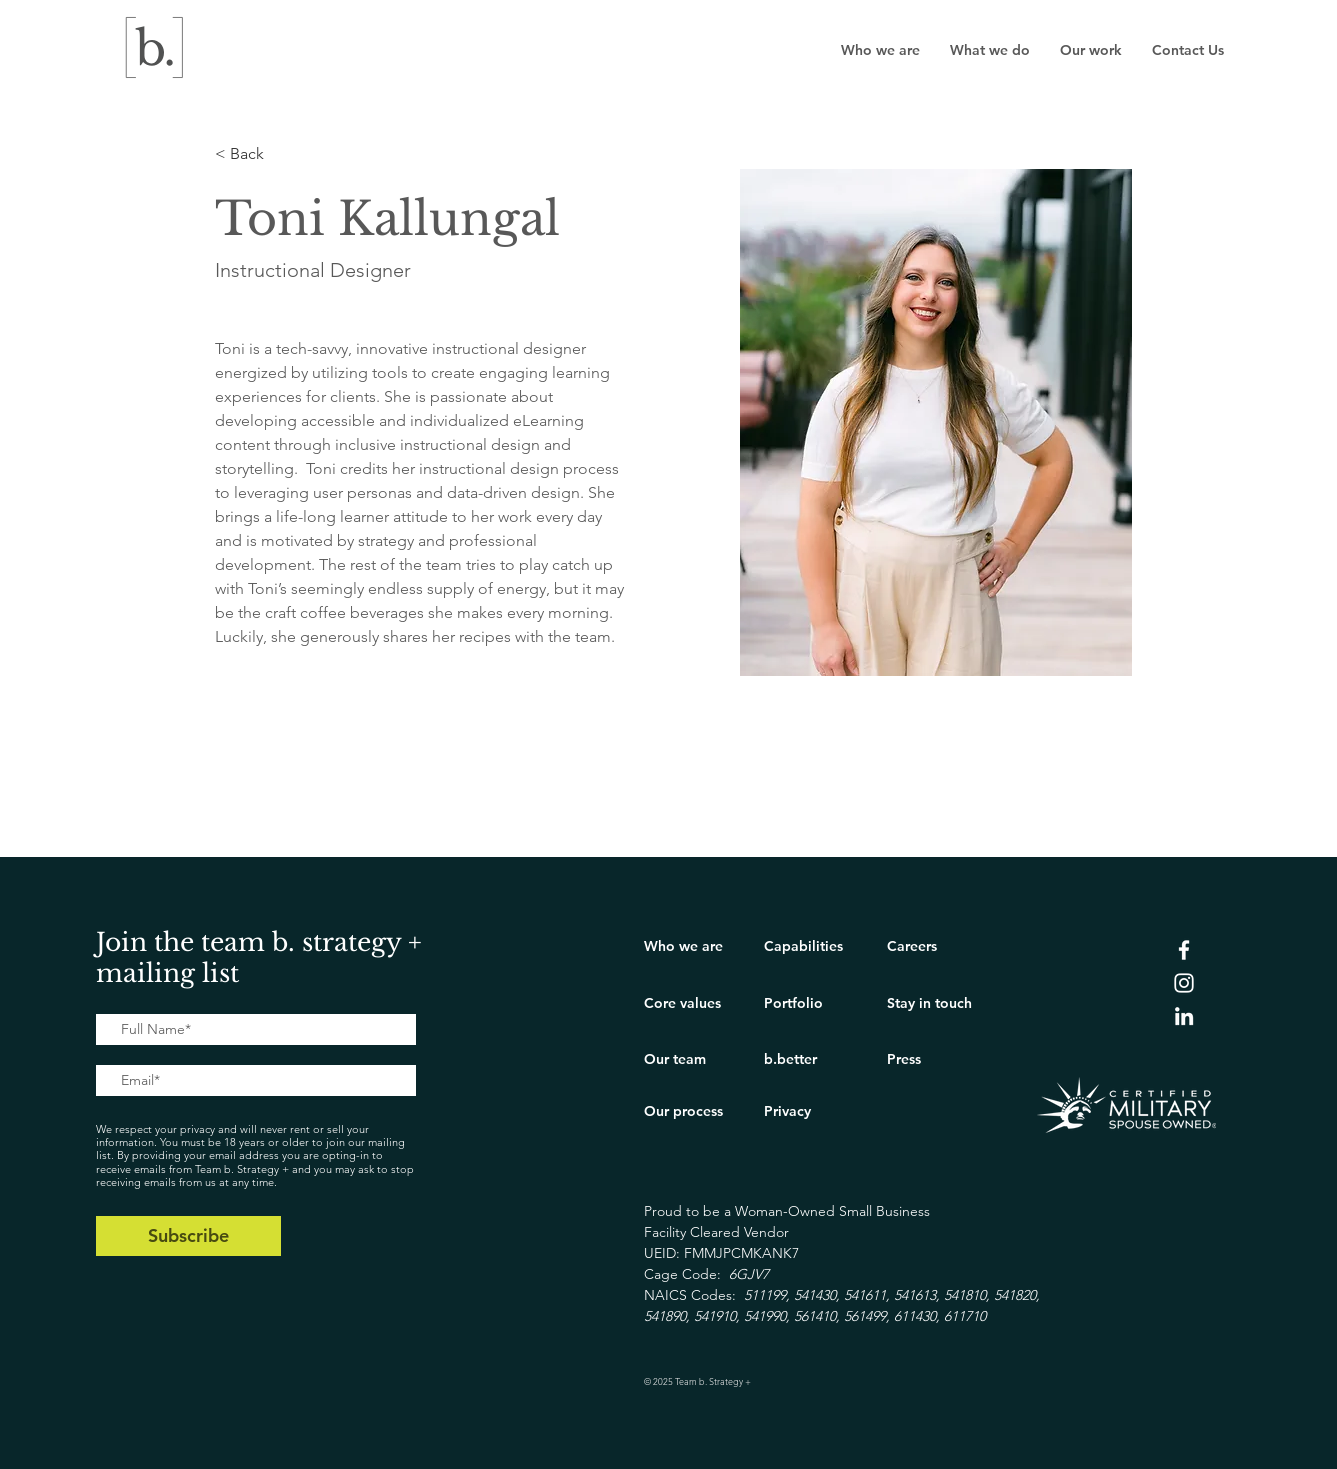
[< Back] (254, 154)
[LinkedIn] (1184, 1016)
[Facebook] (1184, 950)
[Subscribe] (188, 1236)
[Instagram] (1184, 983)
